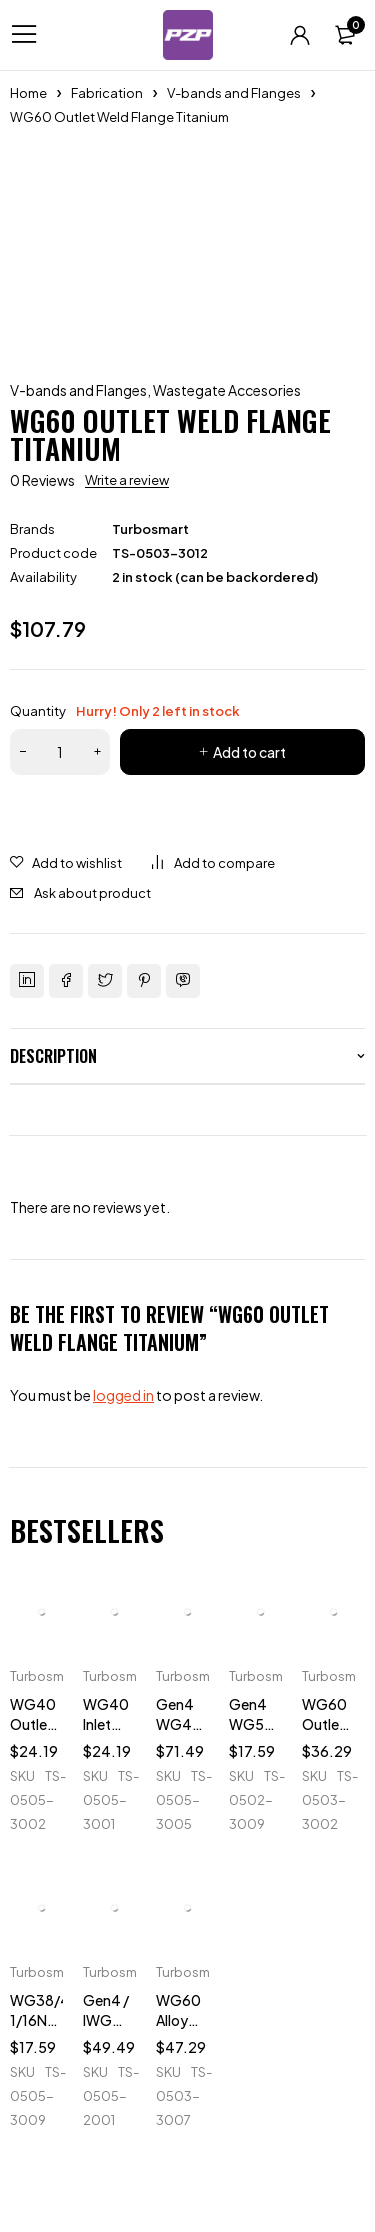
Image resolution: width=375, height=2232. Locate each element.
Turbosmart (150, 529)
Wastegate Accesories (227, 390)
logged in (123, 1395)
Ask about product (92, 893)
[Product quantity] (60, 752)
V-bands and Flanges (234, 93)
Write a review (127, 480)
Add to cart (249, 752)
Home (28, 93)
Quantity (125, 711)
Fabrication (107, 93)
